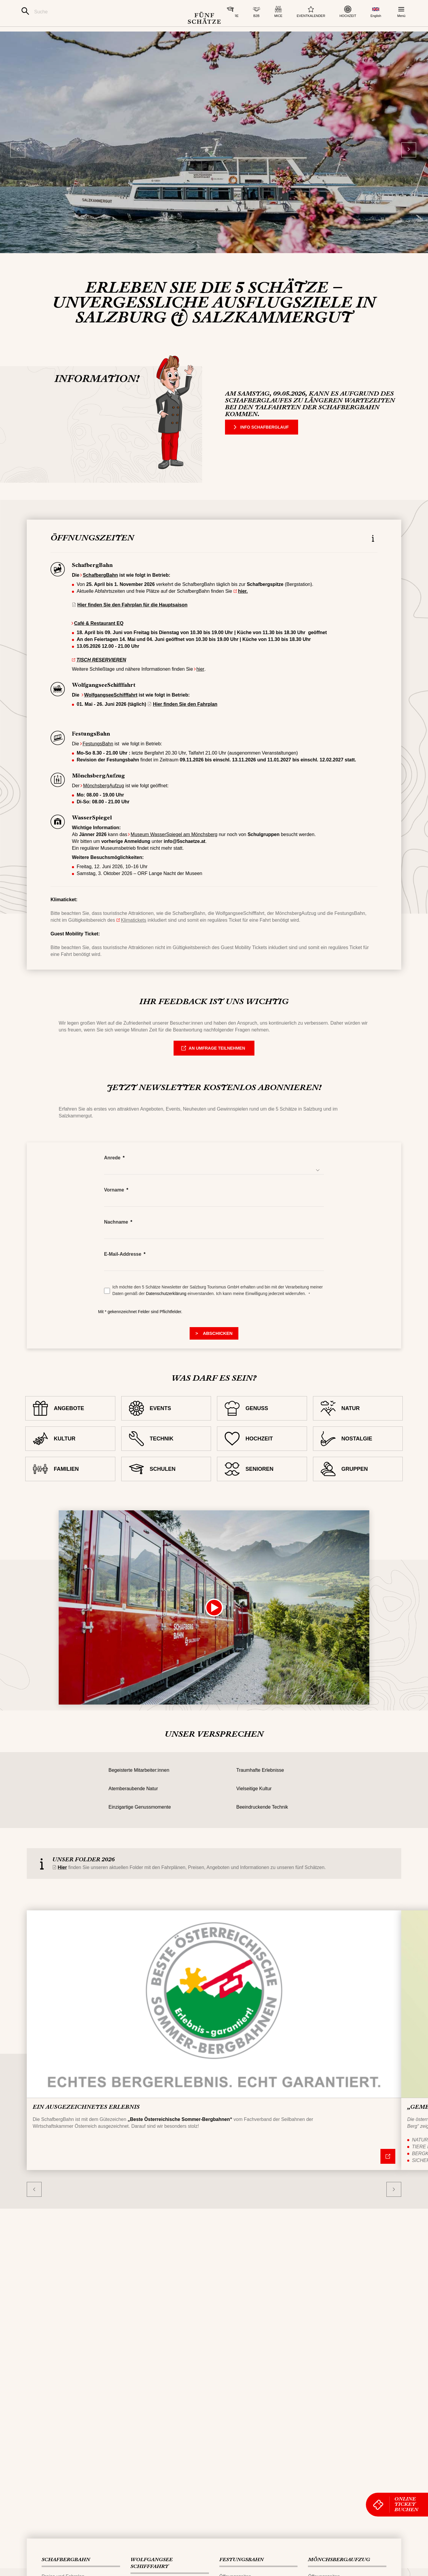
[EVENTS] (166, 1423)
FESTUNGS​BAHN (241, 2560)
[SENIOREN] (262, 1484)
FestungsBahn (98, 758)
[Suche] (91, 12)
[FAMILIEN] (70, 1484)
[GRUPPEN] (358, 1484)
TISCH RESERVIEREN (101, 674)
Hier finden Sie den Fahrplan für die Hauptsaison (132, 619)
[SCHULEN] (166, 1484)
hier (200, 684)
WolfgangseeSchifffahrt (110, 710)
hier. (243, 606)
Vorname (114, 1205)
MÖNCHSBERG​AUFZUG (339, 2560)
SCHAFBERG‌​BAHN (66, 2560)
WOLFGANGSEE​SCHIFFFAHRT (151, 2563)
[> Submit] (214, 1348)
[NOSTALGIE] (358, 1454)
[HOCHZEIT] (262, 1454)
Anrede (112, 1172)
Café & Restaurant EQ (98, 638)
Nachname (116, 1237)
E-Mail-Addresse (122, 1269)
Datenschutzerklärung (167, 1308)
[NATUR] (358, 1423)
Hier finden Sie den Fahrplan (185, 719)
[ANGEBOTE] (70, 1423)
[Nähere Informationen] (387, 2171)
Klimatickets (133, 935)
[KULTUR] (70, 1454)
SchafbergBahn (100, 589)
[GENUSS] (262, 1423)
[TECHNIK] (166, 1454)
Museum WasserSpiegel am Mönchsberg (174, 849)
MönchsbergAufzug (103, 800)
